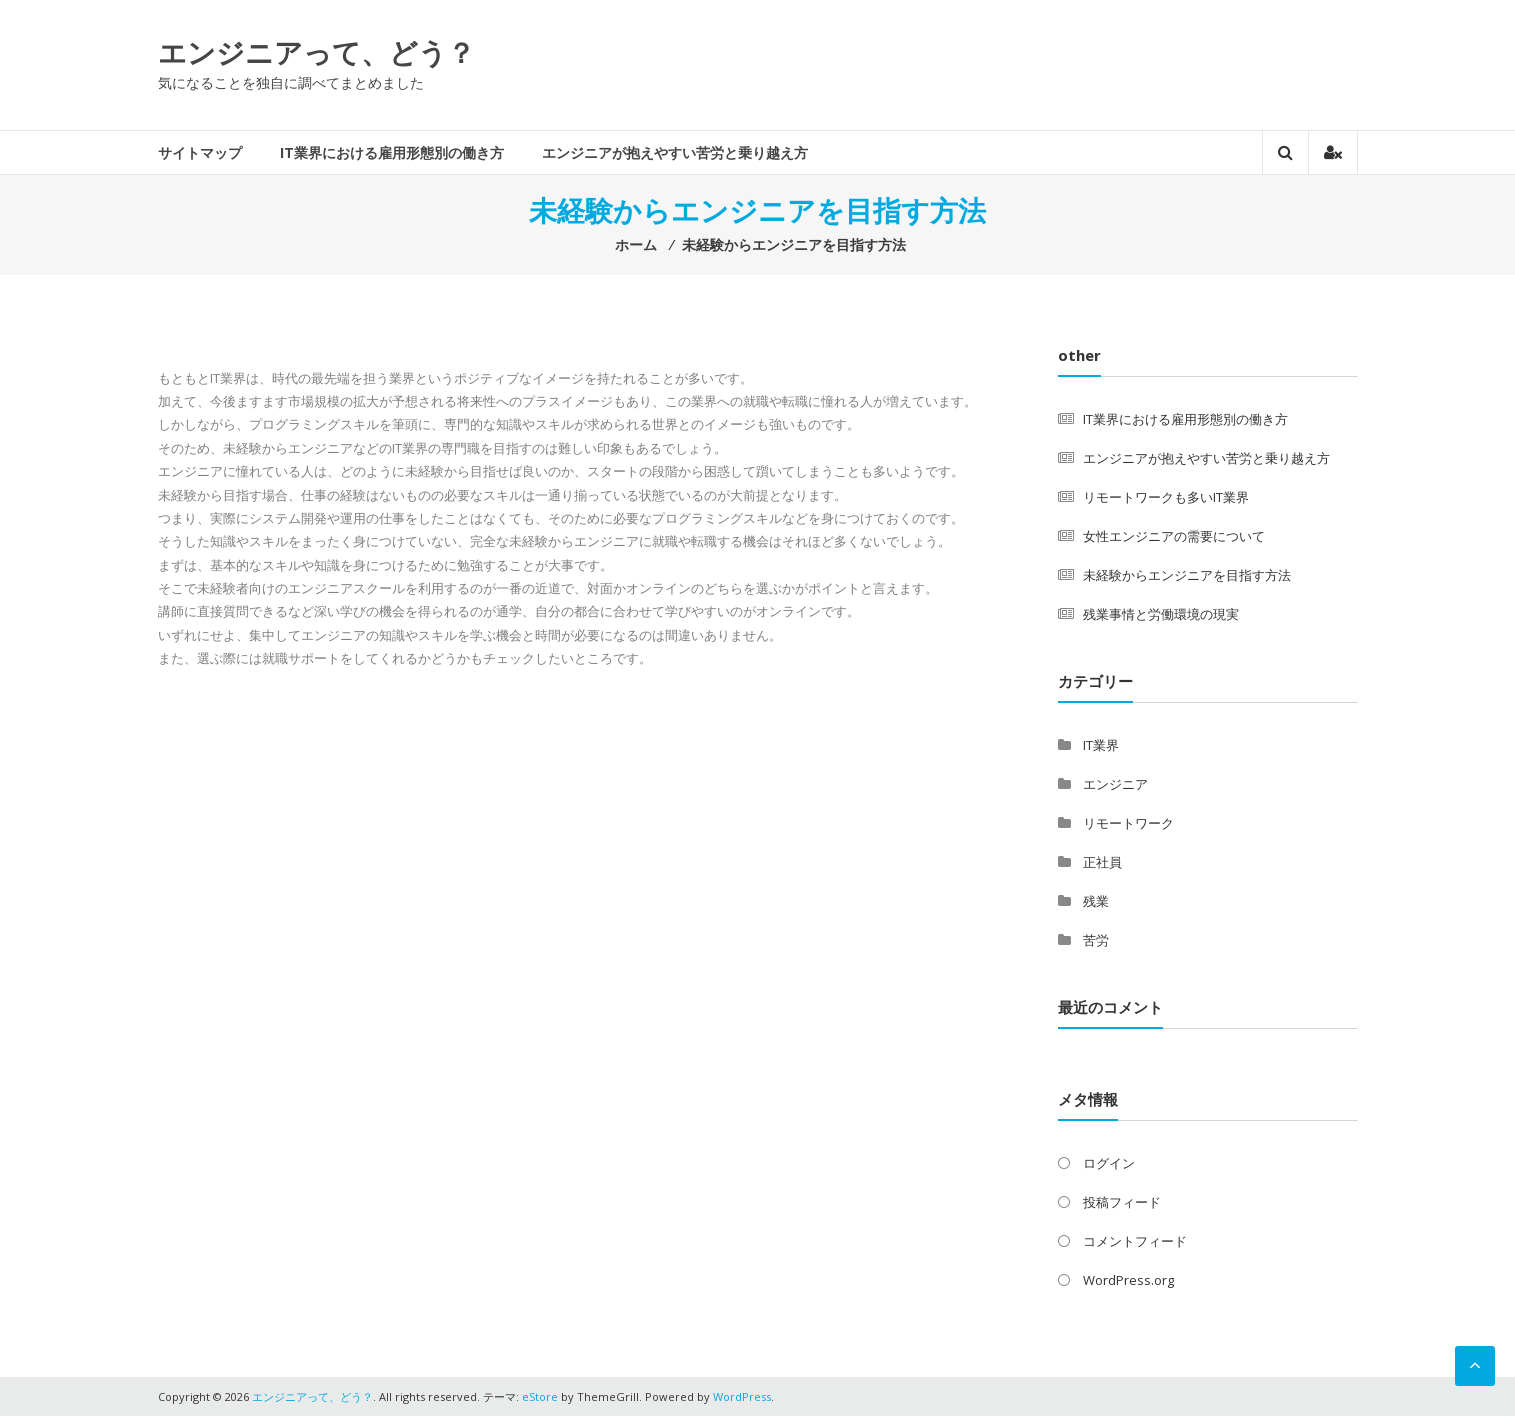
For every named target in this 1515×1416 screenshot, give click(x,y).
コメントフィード (1135, 1241)
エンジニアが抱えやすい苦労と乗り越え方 (675, 152)
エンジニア (1115, 784)
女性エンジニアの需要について (1174, 536)
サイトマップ (200, 152)
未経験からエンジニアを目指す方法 (1187, 575)
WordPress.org (1128, 1280)
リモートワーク (1128, 823)
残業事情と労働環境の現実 (1161, 614)
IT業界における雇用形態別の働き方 (392, 152)
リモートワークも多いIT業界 (1166, 497)
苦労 (1096, 940)
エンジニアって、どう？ (316, 52)
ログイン (1109, 1163)
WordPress (742, 1396)
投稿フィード (1122, 1202)
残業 (1096, 901)
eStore (540, 1396)
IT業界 (1101, 745)
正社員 (1102, 862)
